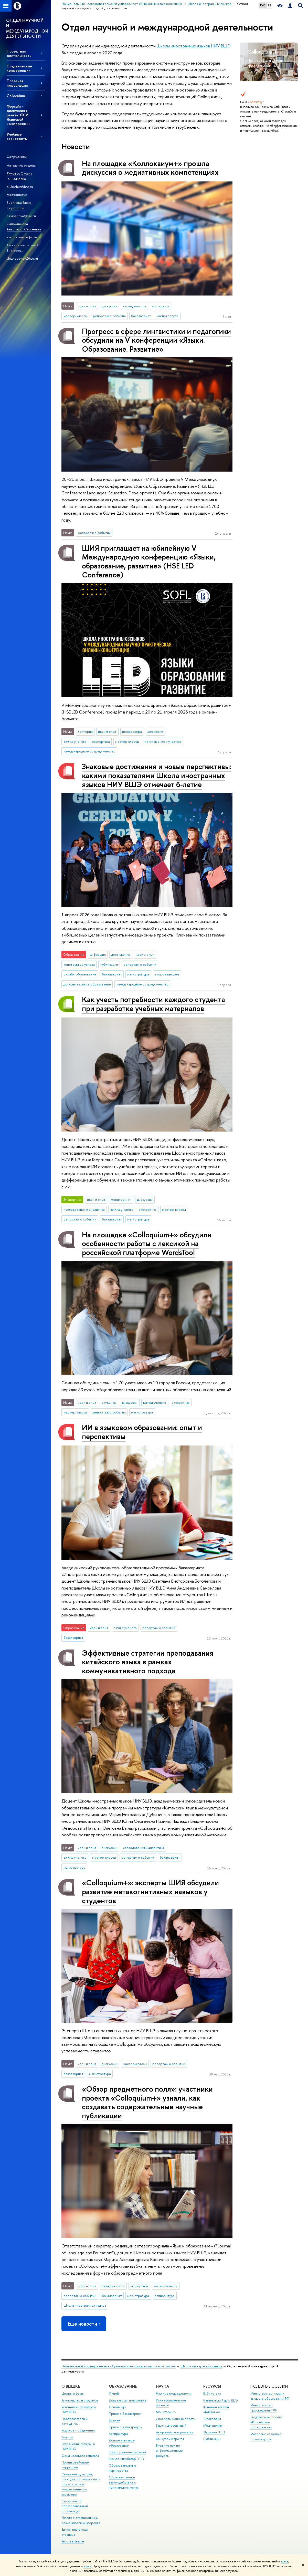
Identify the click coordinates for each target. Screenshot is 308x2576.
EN (269, 5)
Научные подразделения (174, 2393)
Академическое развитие (175, 2432)
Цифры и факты (72, 2393)
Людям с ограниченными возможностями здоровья (80, 2520)
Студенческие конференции (19, 68)
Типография (212, 2419)
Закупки (67, 2437)
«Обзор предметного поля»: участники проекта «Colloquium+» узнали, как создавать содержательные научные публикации (147, 2102)
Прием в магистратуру (125, 2427)
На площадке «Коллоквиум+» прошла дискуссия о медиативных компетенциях (150, 167)
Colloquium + (262, 51)
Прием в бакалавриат (125, 2413)
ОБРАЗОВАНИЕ (123, 2386)
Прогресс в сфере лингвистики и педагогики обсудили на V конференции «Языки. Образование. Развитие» (156, 340)
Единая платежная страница (74, 2532)
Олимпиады (117, 2407)
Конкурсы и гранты (170, 2439)
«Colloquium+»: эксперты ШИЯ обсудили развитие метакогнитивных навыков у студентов (150, 1891)
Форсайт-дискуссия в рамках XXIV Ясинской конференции (18, 115)
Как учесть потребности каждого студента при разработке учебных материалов (153, 1003)
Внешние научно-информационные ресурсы (169, 2450)
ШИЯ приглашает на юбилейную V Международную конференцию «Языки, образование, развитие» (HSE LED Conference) (149, 561)
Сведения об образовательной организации (74, 2506)
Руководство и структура (79, 2400)
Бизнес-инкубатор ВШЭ (126, 2459)
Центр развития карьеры (127, 2452)
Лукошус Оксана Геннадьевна (19, 176)
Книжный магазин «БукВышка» (216, 2409)
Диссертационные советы (176, 2419)
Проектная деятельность (19, 53)
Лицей (114, 2393)
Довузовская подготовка (127, 2400)
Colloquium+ (17, 95)
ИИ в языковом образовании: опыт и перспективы (142, 1431)
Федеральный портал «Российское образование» (266, 2422)
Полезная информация (17, 83)
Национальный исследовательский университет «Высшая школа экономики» (118, 2366)
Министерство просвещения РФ (263, 2407)
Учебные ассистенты (17, 136)
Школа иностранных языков (201, 2366)
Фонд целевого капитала (80, 2455)
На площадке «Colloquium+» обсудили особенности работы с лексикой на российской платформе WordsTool (146, 1243)
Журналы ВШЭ (214, 2432)
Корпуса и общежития (78, 2430)
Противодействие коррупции (75, 2465)
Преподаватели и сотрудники (74, 2421)
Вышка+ (114, 2420)
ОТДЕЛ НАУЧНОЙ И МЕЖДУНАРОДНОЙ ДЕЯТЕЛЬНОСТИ (27, 28)
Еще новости (85, 2323)
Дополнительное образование (122, 2443)
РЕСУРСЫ (212, 2386)
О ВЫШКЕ (70, 2386)
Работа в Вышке (72, 2541)
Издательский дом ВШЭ (220, 2400)
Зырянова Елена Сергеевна (19, 205)
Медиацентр (212, 2425)
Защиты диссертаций (171, 2425)
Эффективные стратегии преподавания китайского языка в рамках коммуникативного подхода (148, 1662)
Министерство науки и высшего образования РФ (269, 2396)
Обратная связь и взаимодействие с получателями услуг (123, 2482)
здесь (284, 2561)
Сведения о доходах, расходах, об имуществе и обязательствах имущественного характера (81, 2484)
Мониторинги (166, 2412)
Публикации (212, 2439)
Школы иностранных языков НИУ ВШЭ (193, 46)
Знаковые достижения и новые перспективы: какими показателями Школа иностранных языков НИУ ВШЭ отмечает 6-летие (156, 775)
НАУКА (162, 2386)
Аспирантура (118, 2433)
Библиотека (212, 2393)
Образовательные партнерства (122, 2468)
